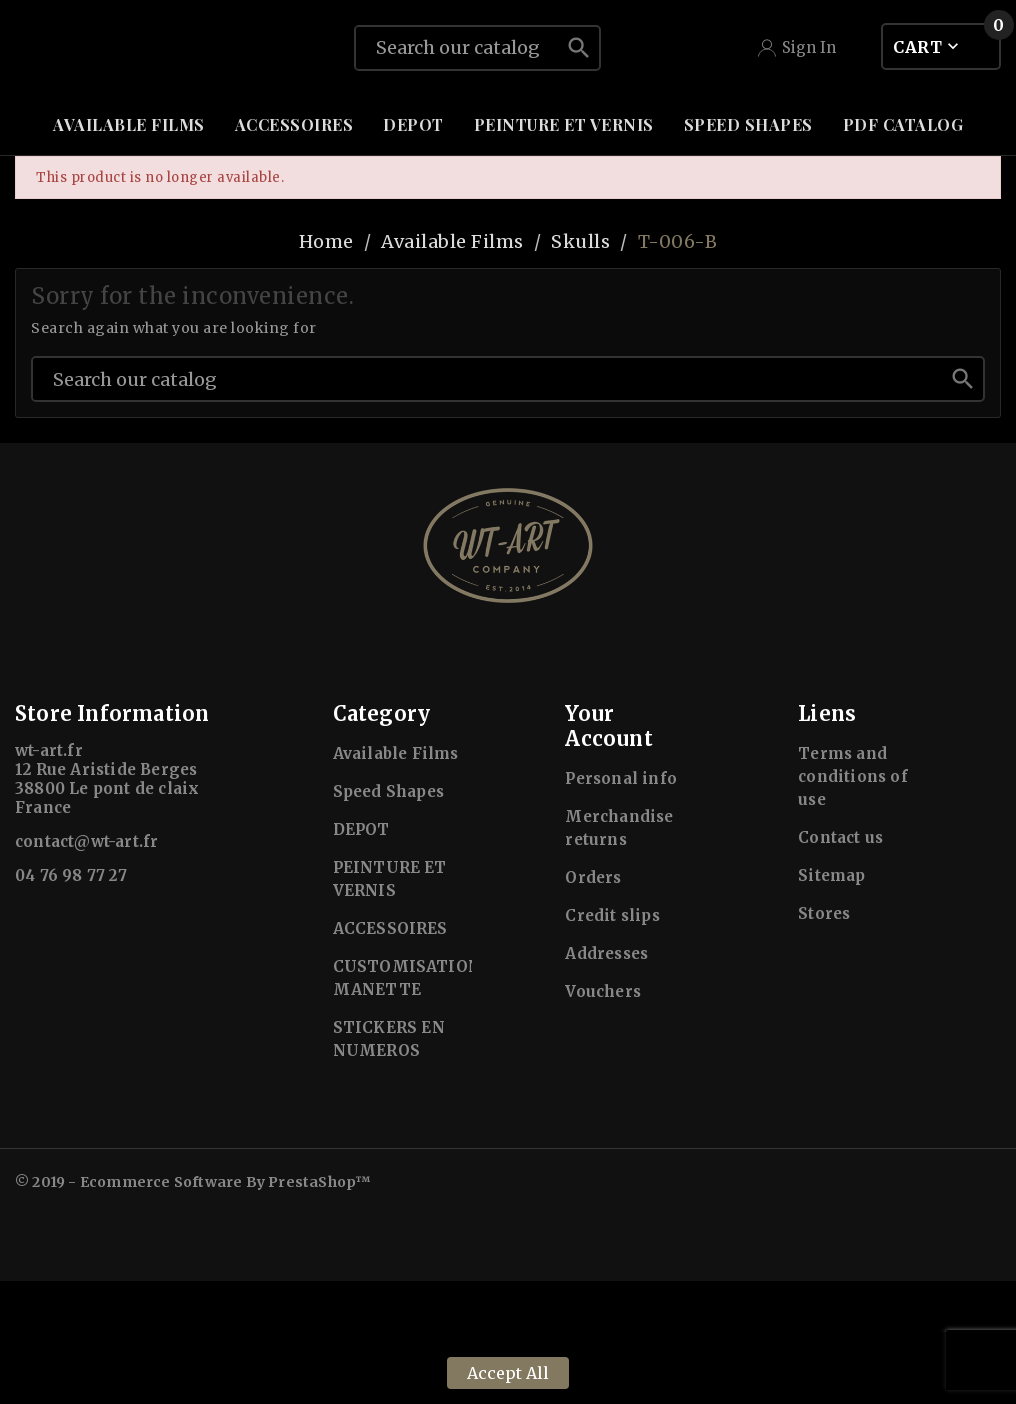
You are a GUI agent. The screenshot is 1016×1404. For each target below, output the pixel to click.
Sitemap (831, 998)
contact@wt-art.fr (86, 964)
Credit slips (612, 1038)
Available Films (396, 876)
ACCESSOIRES (390, 1051)
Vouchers (603, 1114)
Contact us (840, 960)
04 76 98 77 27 (71, 998)
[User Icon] (797, 109)
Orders (593, 1000)
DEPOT (361, 952)
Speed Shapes (388, 914)
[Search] (457, 109)
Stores (824, 1036)
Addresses (606, 1076)
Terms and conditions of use (853, 899)
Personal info (621, 901)
